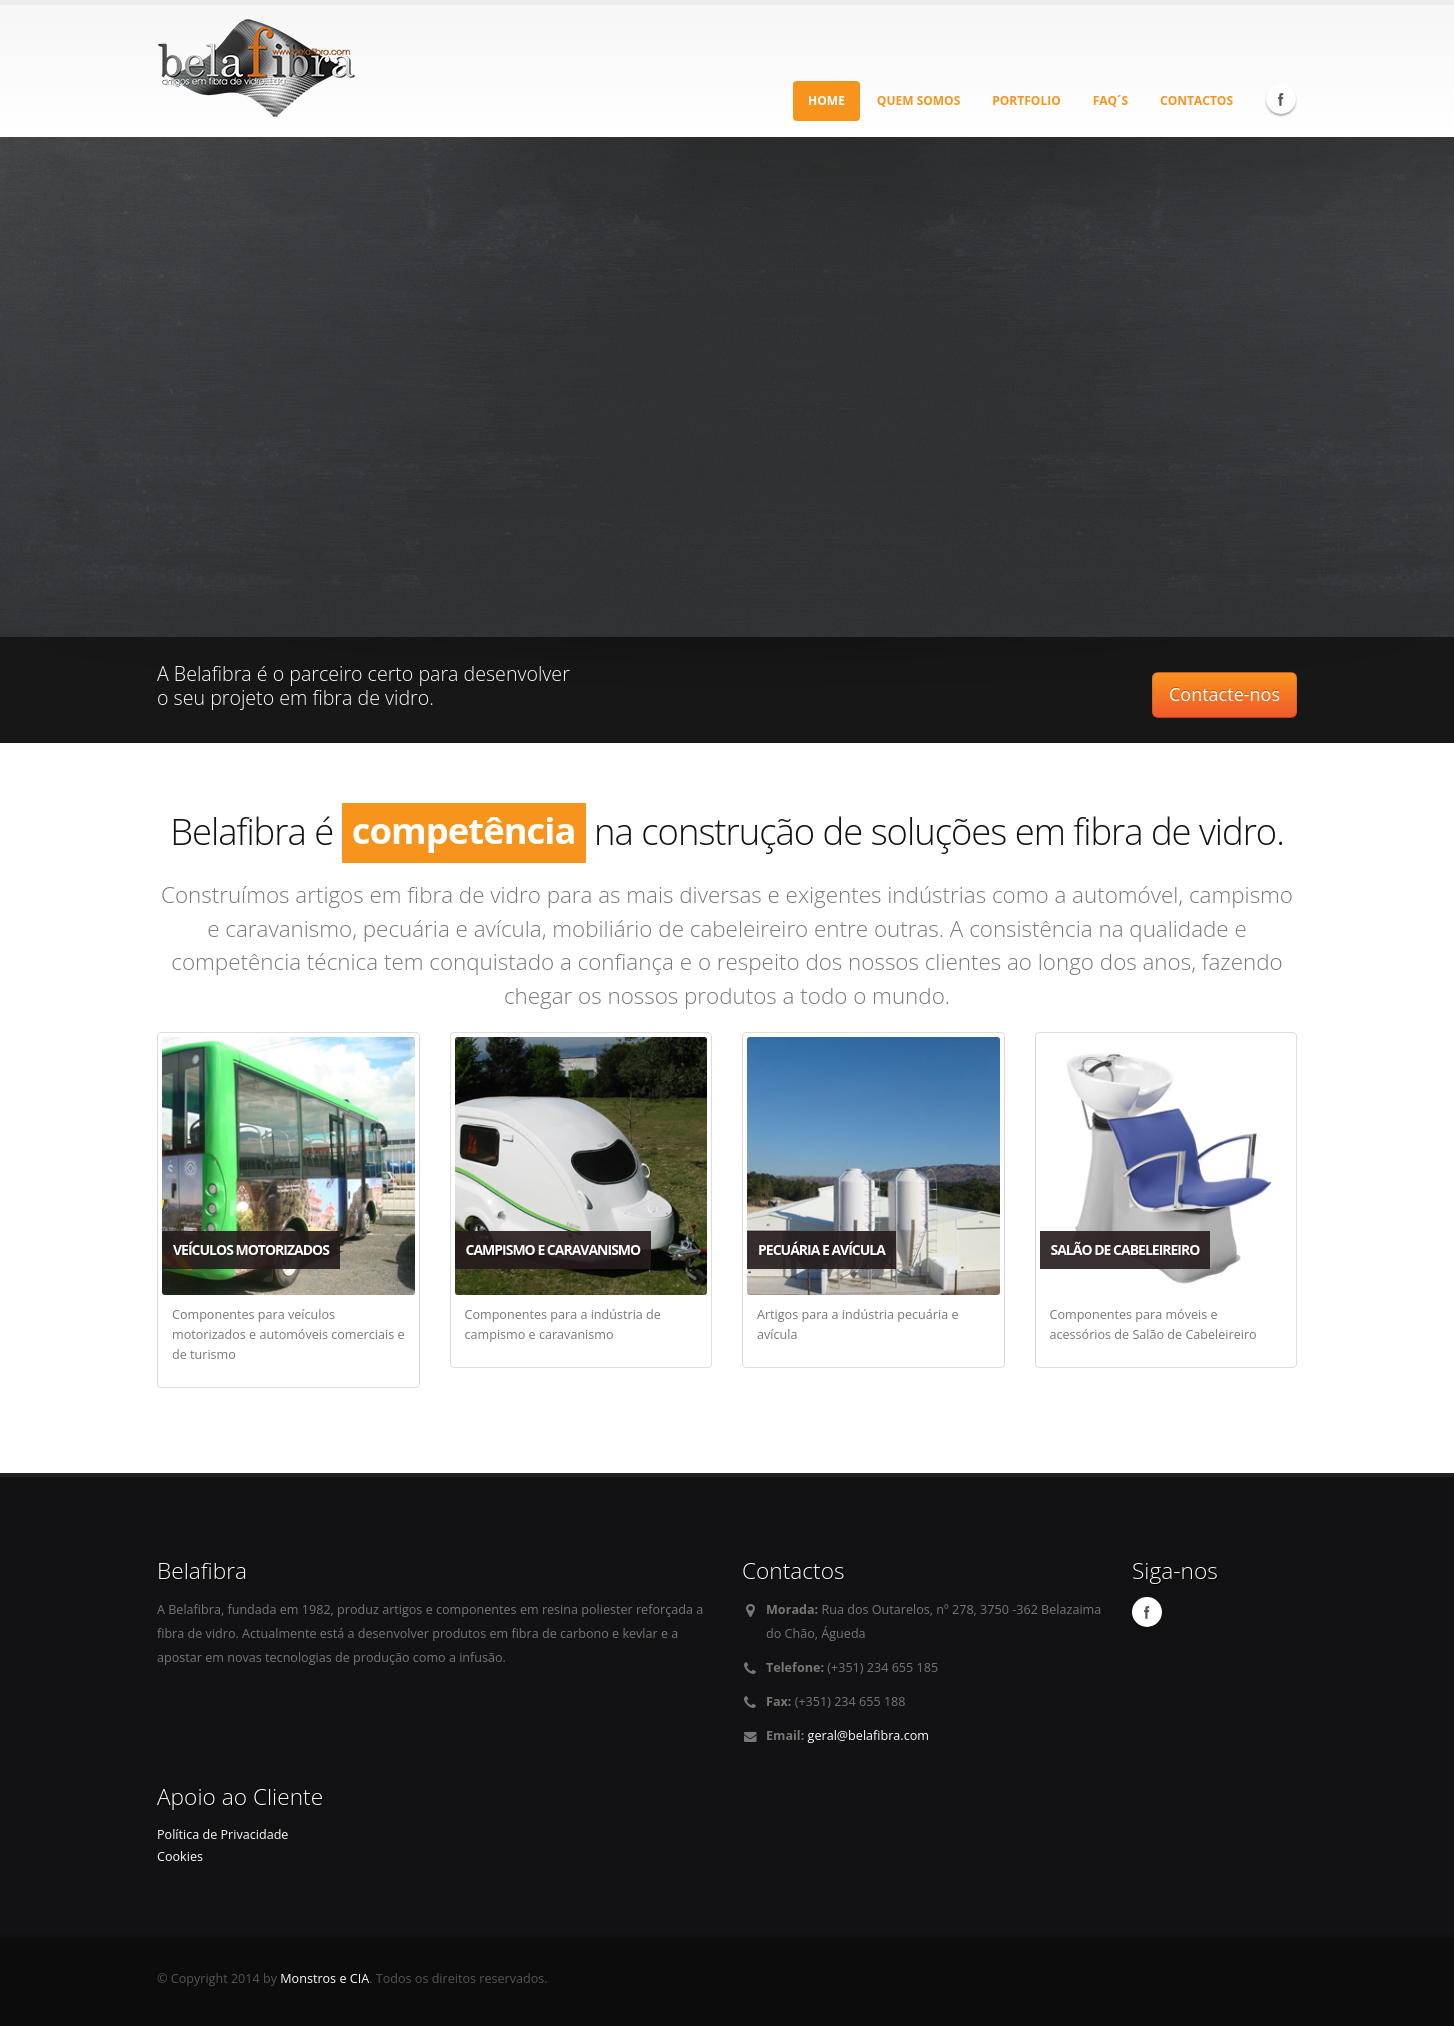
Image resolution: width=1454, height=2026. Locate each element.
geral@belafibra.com (868, 1735)
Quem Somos (918, 100)
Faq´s (1110, 100)
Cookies (180, 1856)
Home (826, 100)
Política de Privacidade (222, 1834)
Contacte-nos (1224, 694)
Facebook (1281, 99)
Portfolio (1026, 100)
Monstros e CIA (324, 1978)
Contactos (1196, 100)
